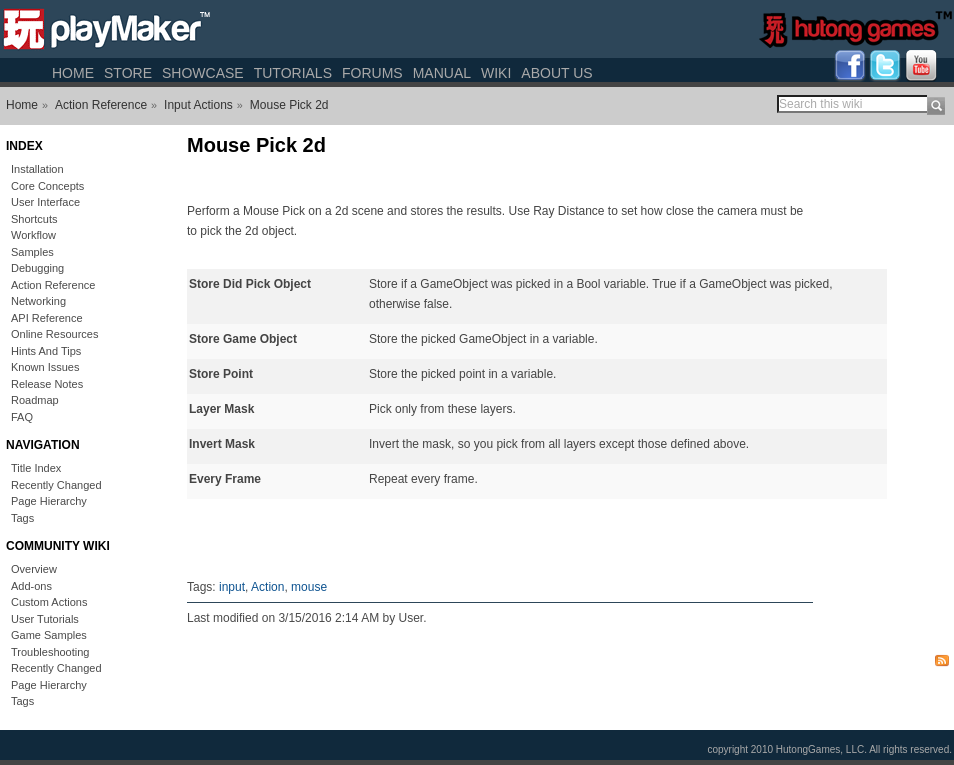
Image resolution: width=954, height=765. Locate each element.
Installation (37, 169)
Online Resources (54, 334)
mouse (309, 587)
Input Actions (198, 105)
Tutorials (293, 73)
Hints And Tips (46, 351)
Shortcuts (34, 219)
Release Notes (47, 384)
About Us (556, 73)
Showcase (203, 73)
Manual (442, 73)
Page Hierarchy (49, 501)
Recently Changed (56, 485)
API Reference (47, 318)
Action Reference (101, 105)
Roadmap (35, 400)
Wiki (496, 73)
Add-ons (31, 586)
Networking (38, 301)
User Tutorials (45, 619)
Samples (32, 252)
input (232, 587)
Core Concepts (47, 186)
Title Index (36, 468)
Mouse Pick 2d (289, 105)
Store (128, 73)
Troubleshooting (50, 652)
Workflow (33, 235)
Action (267, 587)
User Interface (45, 202)
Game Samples (49, 635)
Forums (372, 73)
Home (73, 73)
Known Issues (45, 367)
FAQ (22, 417)
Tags (22, 518)
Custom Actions (49, 602)
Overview (34, 569)
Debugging (37, 268)
